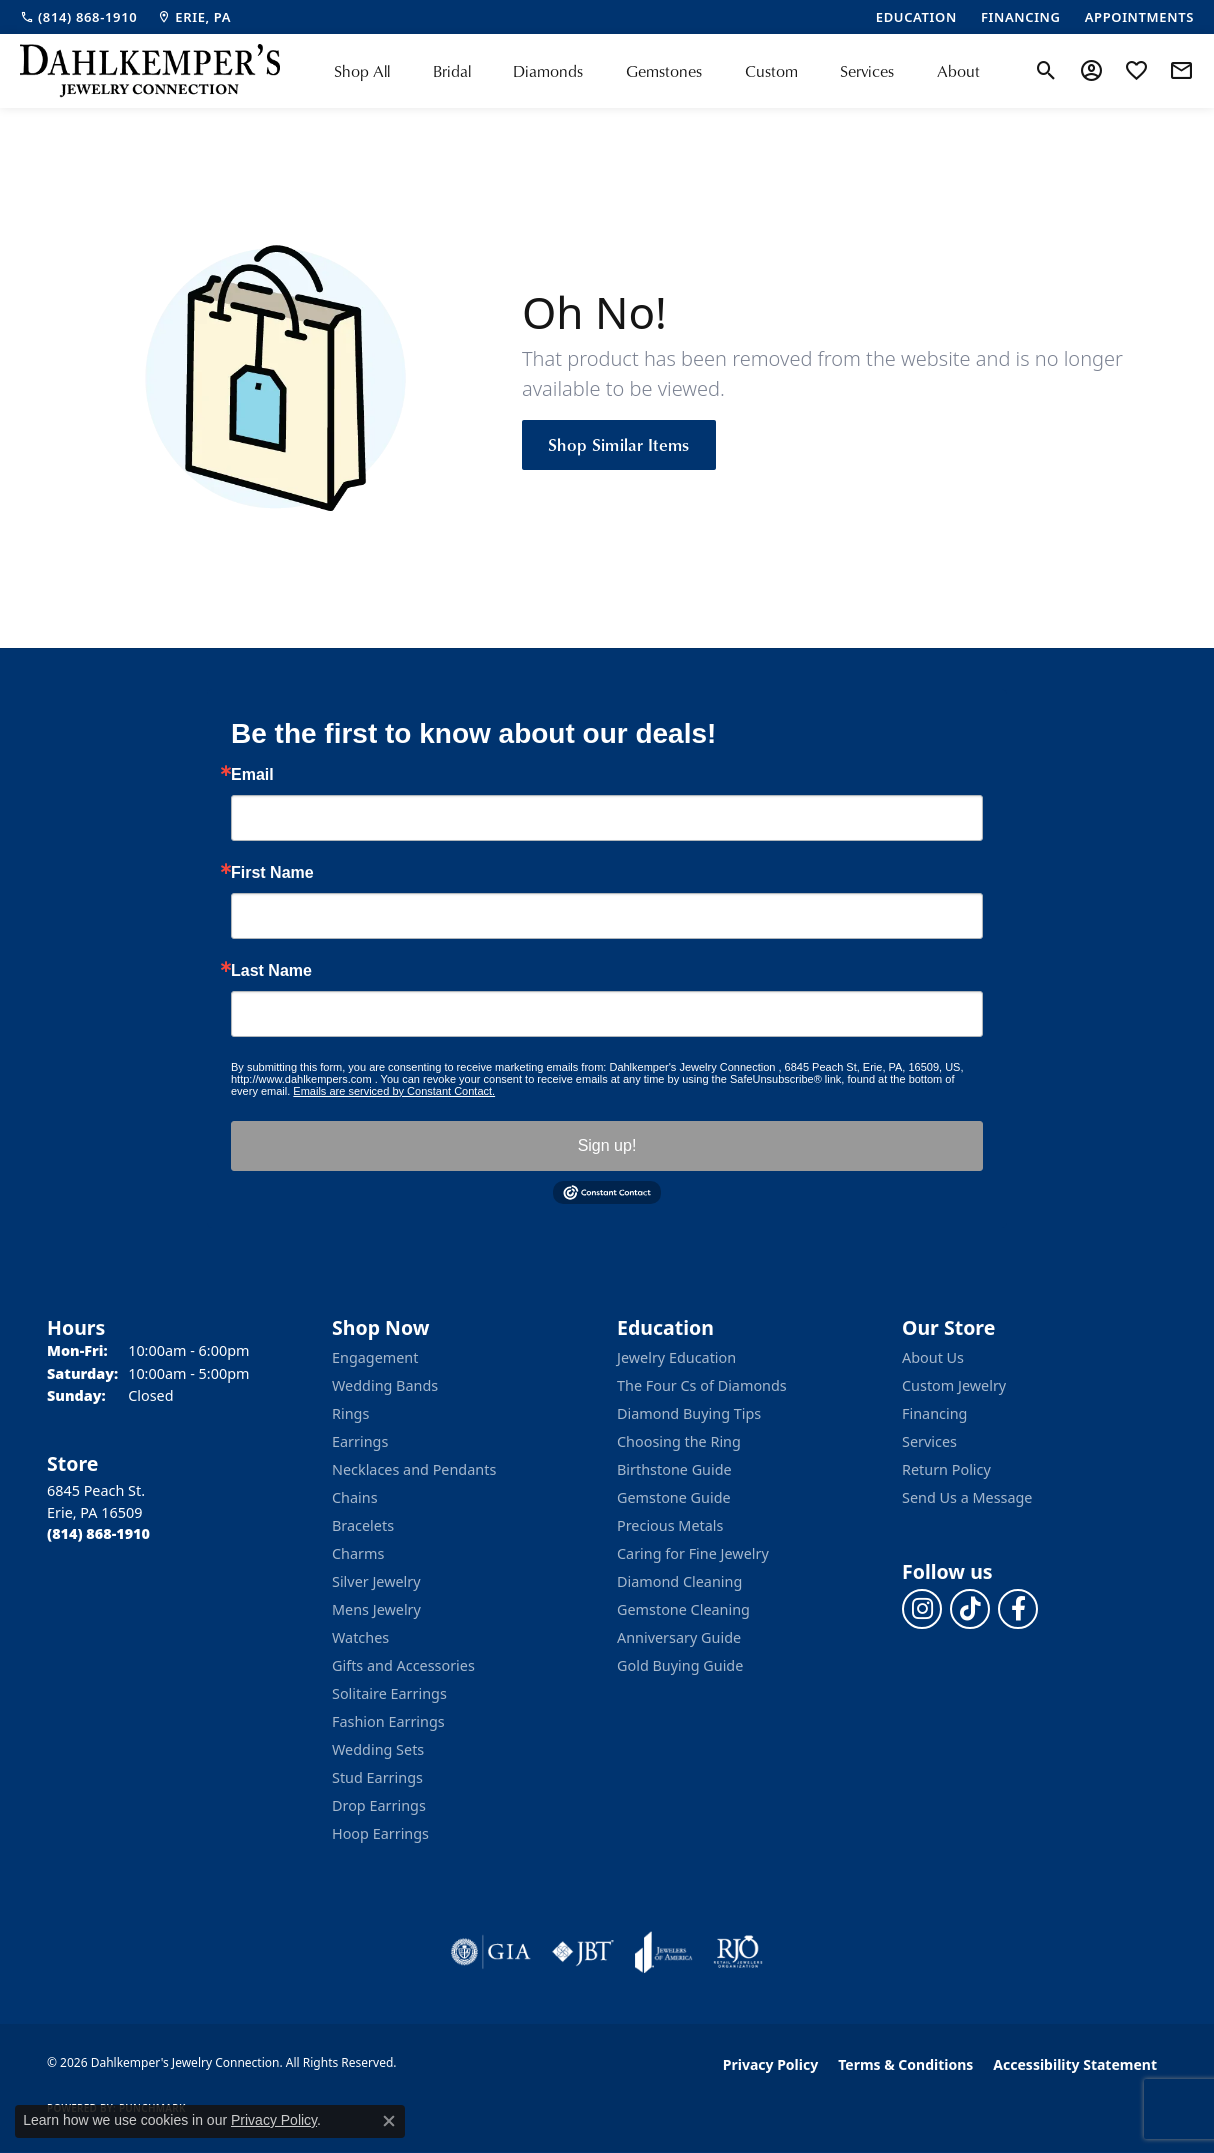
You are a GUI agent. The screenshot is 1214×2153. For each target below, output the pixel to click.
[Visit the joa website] (664, 1952)
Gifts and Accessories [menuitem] (403, 1665)
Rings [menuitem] (350, 1413)
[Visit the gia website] (491, 1952)
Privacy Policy (770, 2064)
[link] (78, 17)
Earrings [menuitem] (360, 1441)
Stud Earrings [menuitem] (377, 1777)
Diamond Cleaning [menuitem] (679, 1581)
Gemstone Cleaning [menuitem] (683, 1609)
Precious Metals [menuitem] (670, 1525)
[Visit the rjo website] (738, 1952)
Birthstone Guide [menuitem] (674, 1469)
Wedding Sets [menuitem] (378, 1749)
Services (867, 71)
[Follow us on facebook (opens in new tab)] (1018, 1609)
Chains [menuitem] (355, 1497)
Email (252, 775)
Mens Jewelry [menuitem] (376, 1609)
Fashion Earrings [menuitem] (388, 1721)
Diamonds (548, 71)
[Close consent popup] (389, 2121)
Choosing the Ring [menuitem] (679, 1441)
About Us (933, 1357)
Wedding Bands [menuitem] (385, 1385)
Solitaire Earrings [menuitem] (389, 1693)
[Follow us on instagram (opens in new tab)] (922, 1609)
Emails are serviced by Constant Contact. (394, 1091)
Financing (934, 1413)
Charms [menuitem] (358, 1553)
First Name (272, 873)
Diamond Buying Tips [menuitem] (689, 1413)
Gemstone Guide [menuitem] (674, 1497)
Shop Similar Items (619, 444)
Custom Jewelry (954, 1385)
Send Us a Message (967, 1497)
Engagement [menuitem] (375, 1357)
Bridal (452, 71)
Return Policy (946, 1469)
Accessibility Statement (1075, 2064)
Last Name (271, 971)
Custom (771, 71)
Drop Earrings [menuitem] (379, 1805)
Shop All (362, 71)
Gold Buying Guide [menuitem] (680, 1665)
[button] (1046, 71)
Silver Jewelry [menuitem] (376, 1581)
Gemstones (664, 71)
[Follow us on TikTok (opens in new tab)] (970, 1609)
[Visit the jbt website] (583, 1952)
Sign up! (607, 1145)
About (958, 71)
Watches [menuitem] (360, 1637)
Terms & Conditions (905, 2064)
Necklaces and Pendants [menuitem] (414, 1469)
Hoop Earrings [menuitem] (380, 1833)
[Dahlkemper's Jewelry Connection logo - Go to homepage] (150, 71)
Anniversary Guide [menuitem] (679, 1637)
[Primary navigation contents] (657, 71)
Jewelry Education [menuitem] (676, 1357)
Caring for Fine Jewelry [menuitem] (693, 1553)
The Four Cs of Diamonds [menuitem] (702, 1385)
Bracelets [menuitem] (363, 1525)
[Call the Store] (98, 1533)
